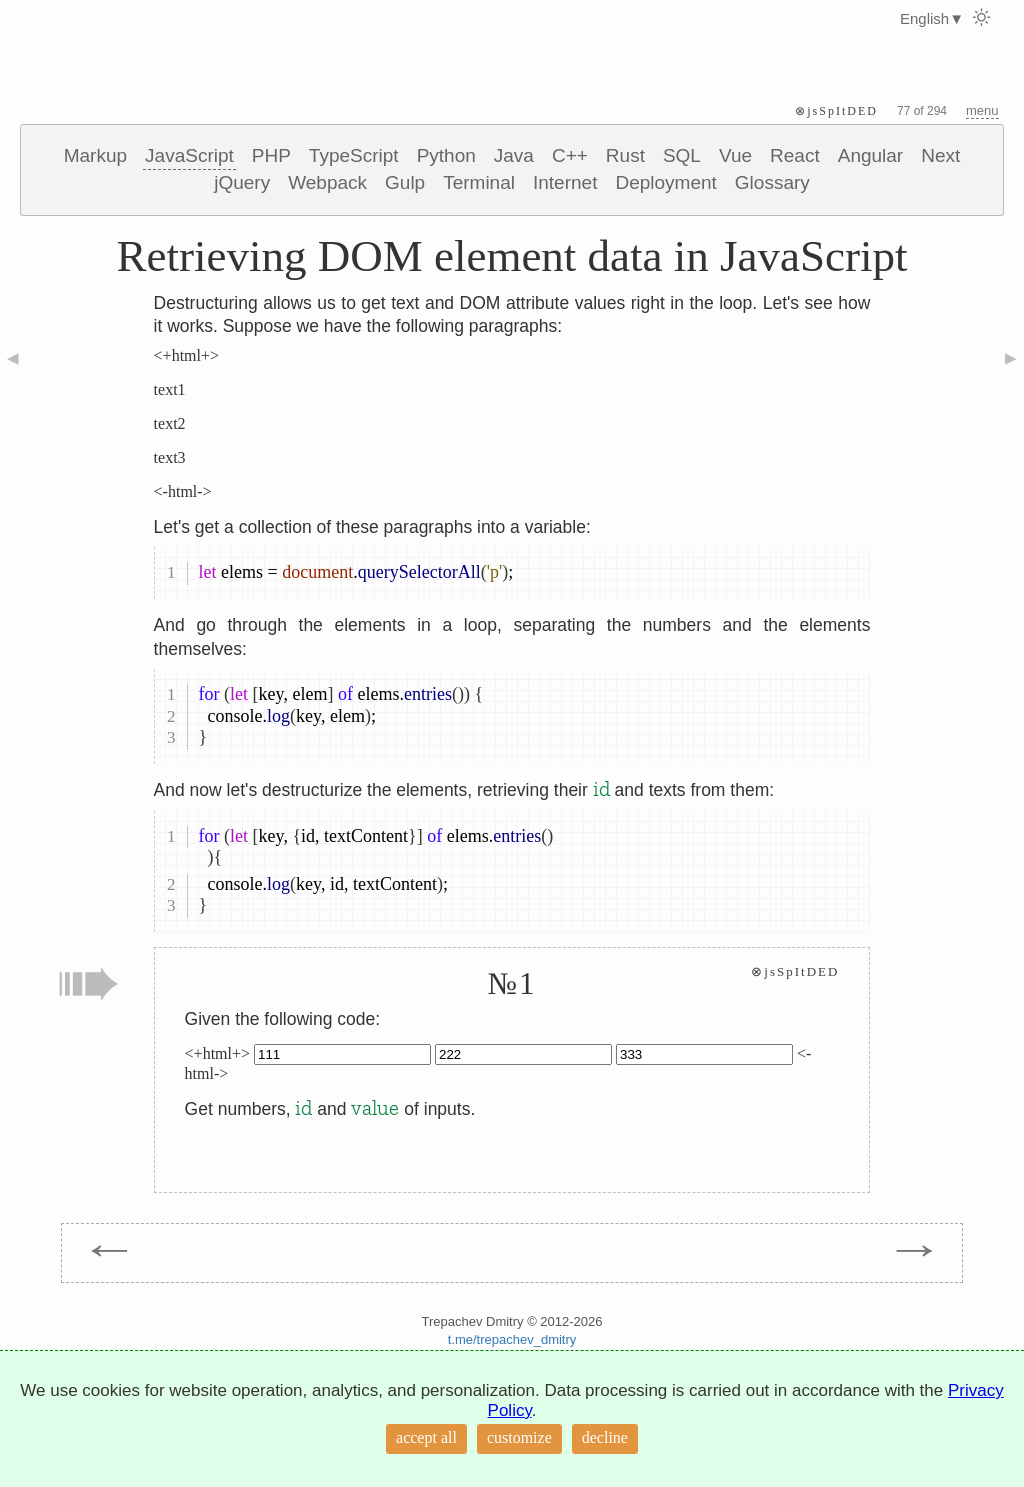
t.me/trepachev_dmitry (512, 1339)
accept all (426, 1437)
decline (605, 1437)
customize (519, 1437)
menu (982, 110)
